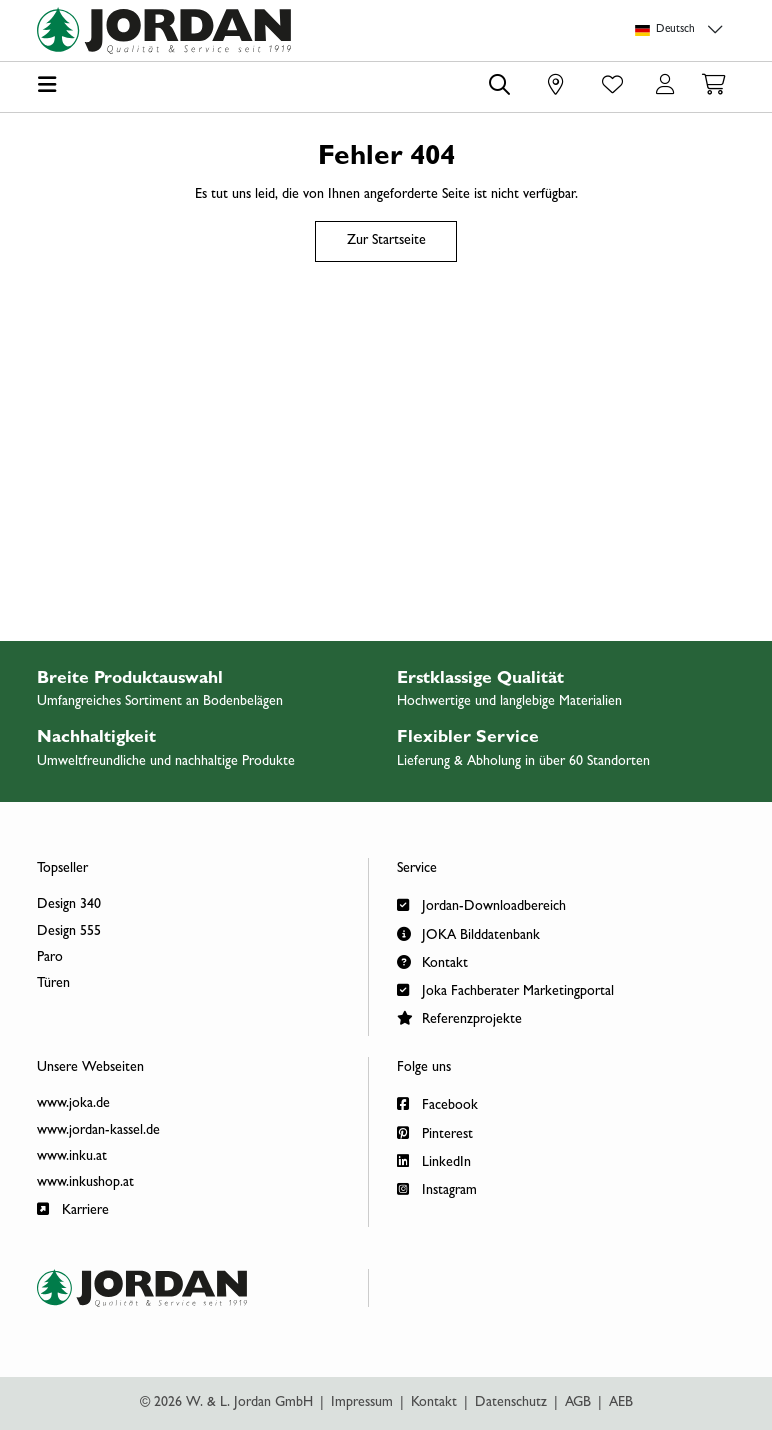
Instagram (437, 1188)
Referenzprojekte (459, 1017)
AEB (621, 1403)
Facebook (437, 1103)
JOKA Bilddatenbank (468, 933)
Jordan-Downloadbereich (481, 904)
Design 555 (69, 932)
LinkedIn (434, 1160)
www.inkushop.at (85, 1183)
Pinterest (435, 1132)
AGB (578, 1403)
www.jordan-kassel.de (98, 1131)
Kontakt (432, 961)
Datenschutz (511, 1403)
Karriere (73, 1208)
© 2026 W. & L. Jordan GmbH (226, 1403)
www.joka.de (73, 1104)
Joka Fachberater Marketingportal (505, 989)
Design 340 (69, 905)
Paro (50, 958)
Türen (53, 984)
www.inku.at (72, 1157)
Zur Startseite (386, 241)
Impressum (362, 1403)
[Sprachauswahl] (682, 30)
